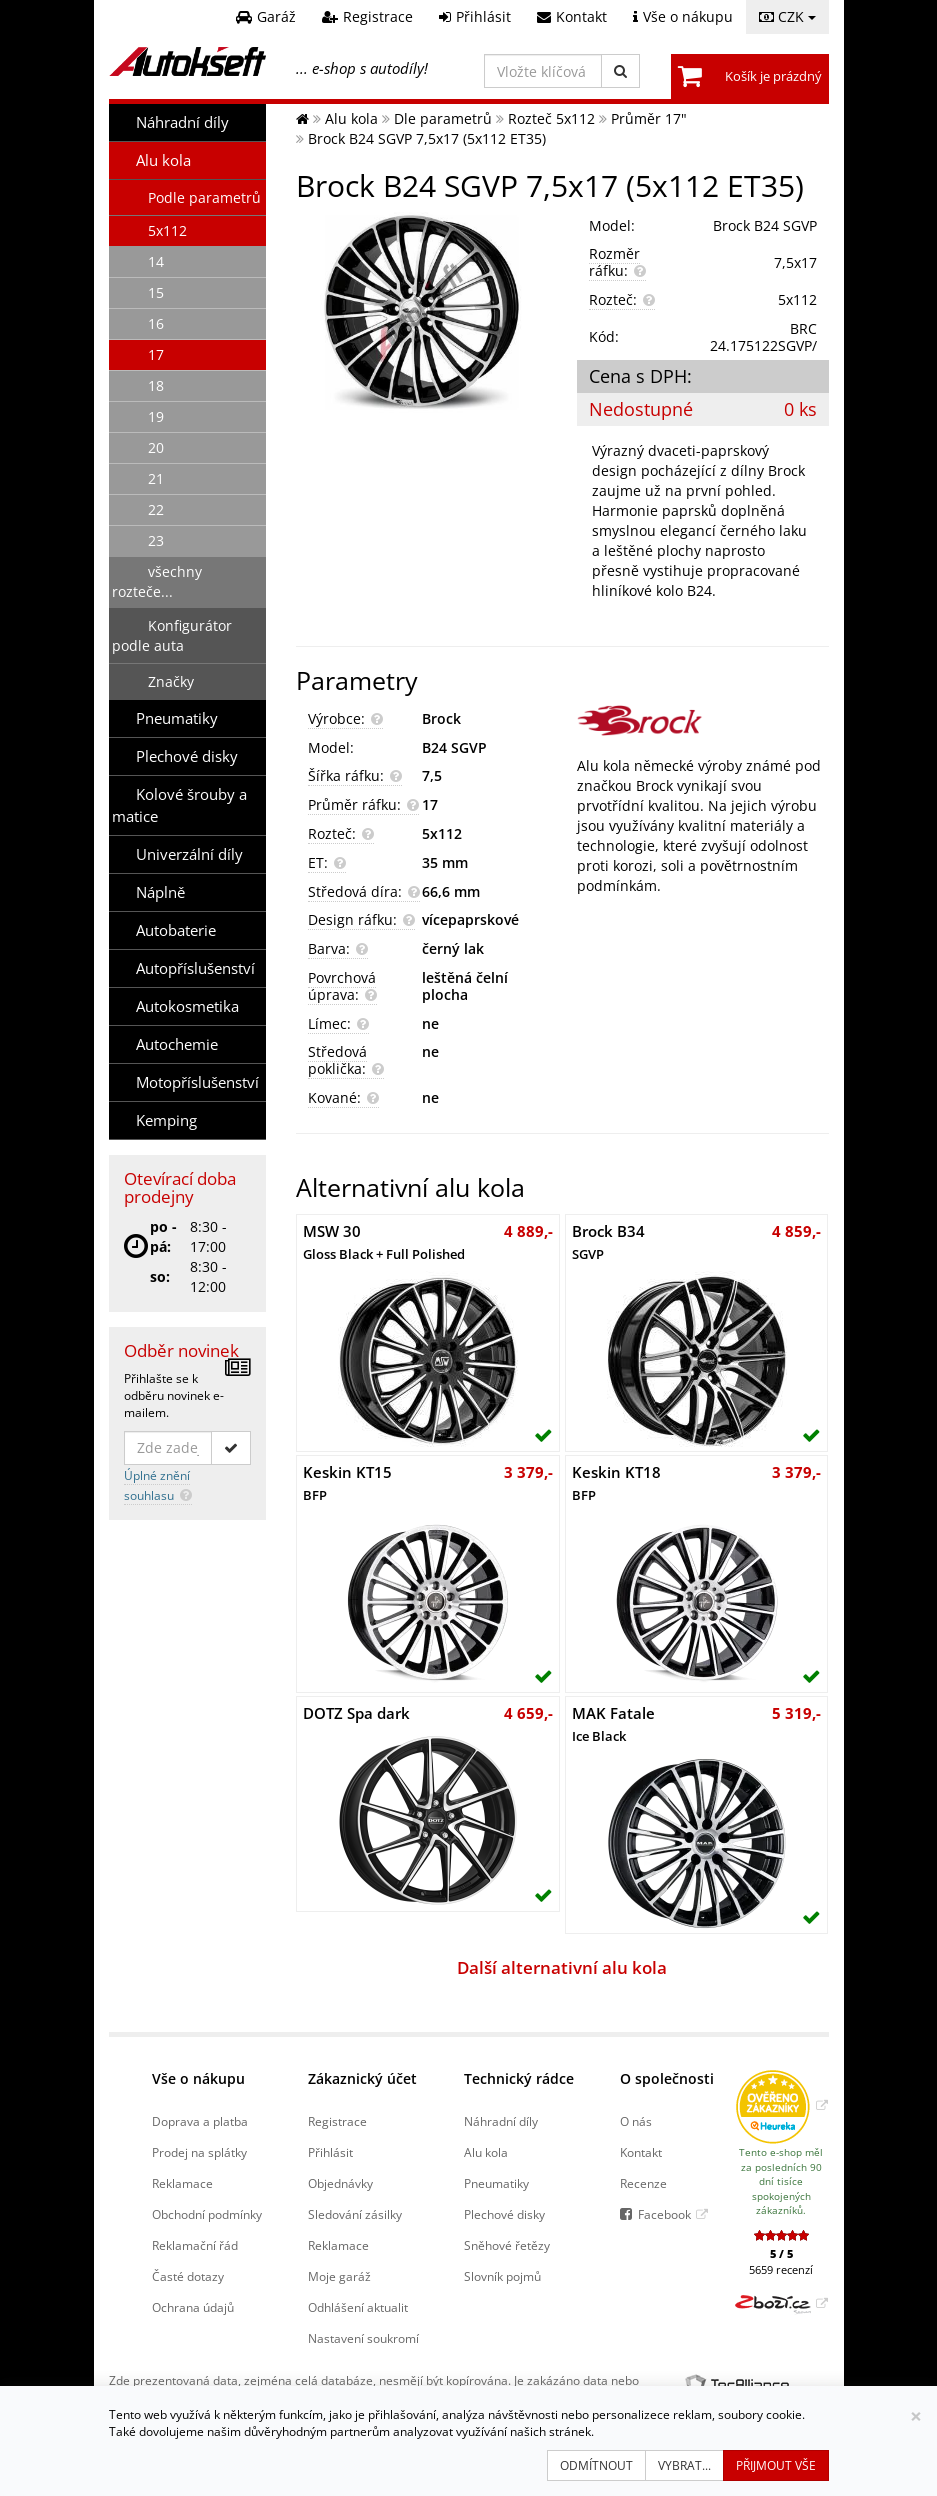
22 (156, 509)
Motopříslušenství (197, 1082)
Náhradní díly (182, 122)
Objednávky (340, 2183)
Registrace (337, 2121)
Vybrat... (684, 2465)
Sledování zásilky (355, 2214)
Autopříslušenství (195, 968)
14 (156, 261)
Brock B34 (608, 1242)
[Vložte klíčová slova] (543, 71)
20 (156, 447)
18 (156, 385)
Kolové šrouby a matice (179, 805)
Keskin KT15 (347, 1483)
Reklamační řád (195, 2245)
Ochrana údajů (193, 2307)
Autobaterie (176, 930)
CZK (787, 16)
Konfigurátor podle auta (172, 635)
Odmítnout (596, 2465)
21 (156, 478)
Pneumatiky (177, 718)
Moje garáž (339, 2276)
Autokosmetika (187, 1006)
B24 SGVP (454, 747)
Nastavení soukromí (363, 2338)
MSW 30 (384, 1242)
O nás (636, 2121)
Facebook (664, 2214)
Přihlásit (330, 2152)
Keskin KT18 (616, 1483)
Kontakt (641, 2152)
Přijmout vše (776, 2465)
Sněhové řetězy (507, 2245)
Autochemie (177, 1044)
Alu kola (163, 160)
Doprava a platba (200, 2121)
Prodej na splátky (199, 2152)
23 (156, 540)
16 (156, 323)
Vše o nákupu (198, 2078)
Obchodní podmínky (207, 2214)
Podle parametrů (204, 197)
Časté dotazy (188, 2276)
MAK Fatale (613, 1724)
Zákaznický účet (362, 2078)
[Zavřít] (916, 2416)
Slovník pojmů (502, 2276)
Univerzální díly (189, 854)
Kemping (166, 1120)
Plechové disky (187, 756)
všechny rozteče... (157, 581)
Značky (171, 681)
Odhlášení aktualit (358, 2307)
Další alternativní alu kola (562, 1967)
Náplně (160, 892)
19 (156, 416)
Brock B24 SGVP (765, 225)
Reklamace (182, 2183)
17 (156, 354)
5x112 (167, 230)
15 (156, 292)
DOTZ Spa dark (356, 1713)
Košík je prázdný (773, 76)
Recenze (643, 2183)
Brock (441, 718)
